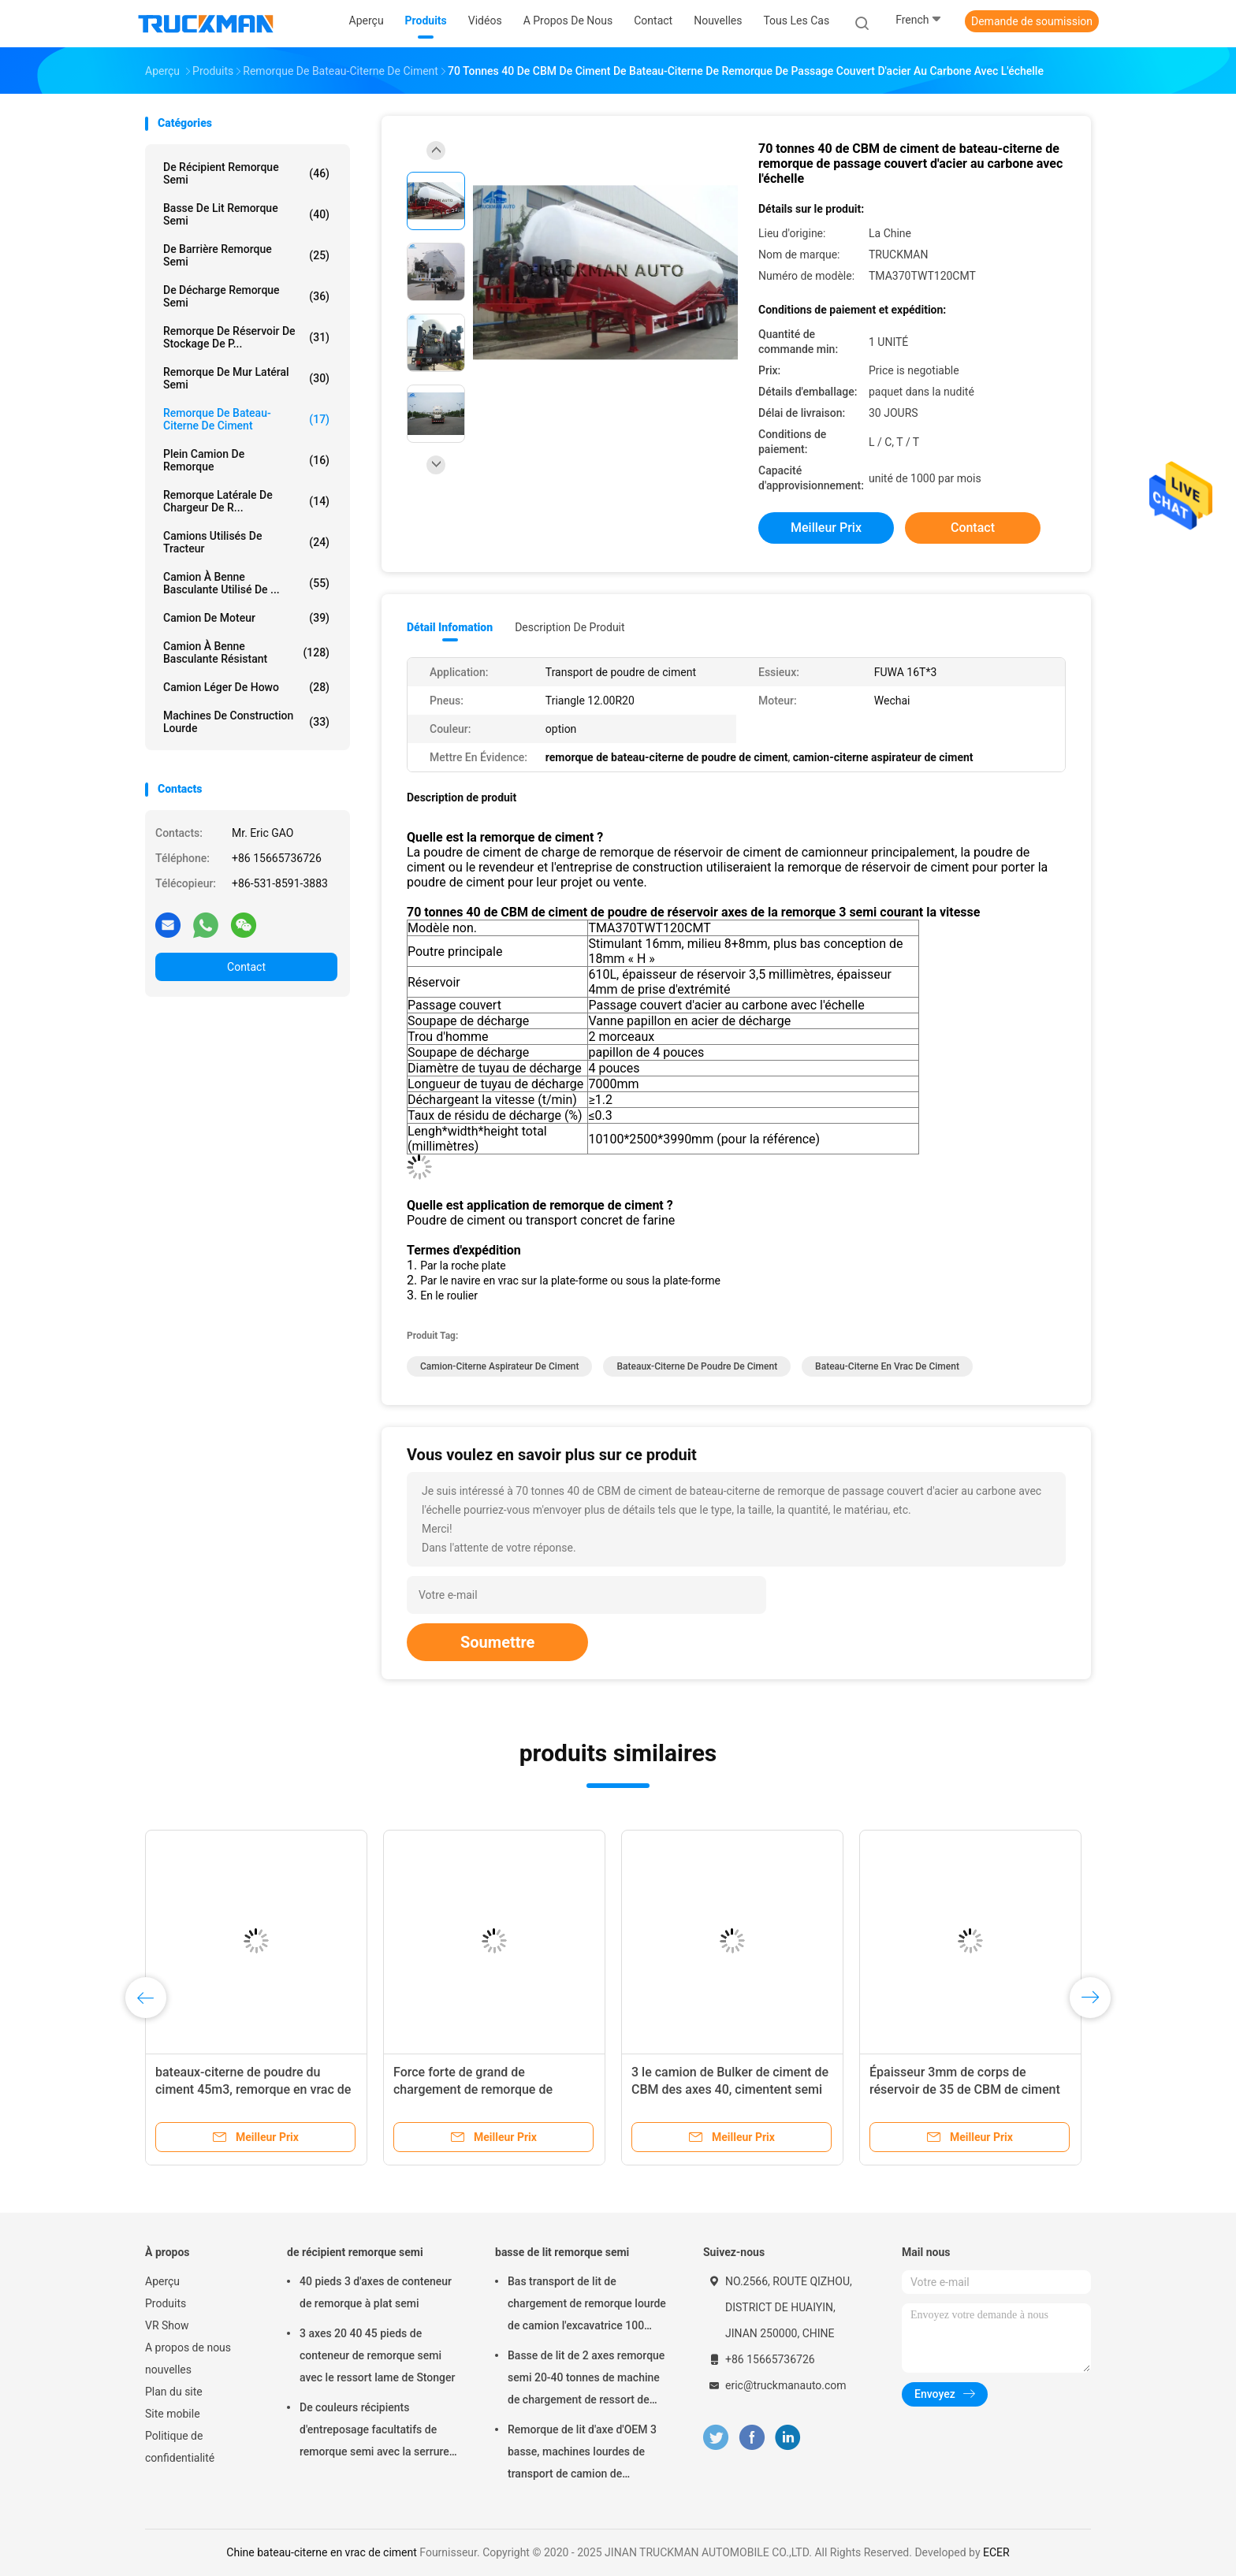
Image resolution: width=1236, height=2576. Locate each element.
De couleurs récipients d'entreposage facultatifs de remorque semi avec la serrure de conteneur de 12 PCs (374, 2432)
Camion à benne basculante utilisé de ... (246, 583)
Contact (246, 967)
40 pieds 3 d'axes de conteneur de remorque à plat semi (376, 2292)
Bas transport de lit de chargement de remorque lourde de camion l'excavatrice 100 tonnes (587, 2305)
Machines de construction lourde (246, 721)
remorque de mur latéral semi (246, 378)
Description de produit (569, 627)
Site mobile (172, 2413)
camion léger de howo (246, 687)
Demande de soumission (1032, 21)
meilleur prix (826, 527)
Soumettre (497, 1642)
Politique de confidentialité (179, 2446)
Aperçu (162, 2281)
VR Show (167, 2325)
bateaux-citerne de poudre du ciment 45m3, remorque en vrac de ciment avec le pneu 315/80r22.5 (253, 2089)
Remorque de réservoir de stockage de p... (246, 337)
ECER (996, 2552)
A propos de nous (188, 2347)
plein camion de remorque (246, 460)
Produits (165, 2303)
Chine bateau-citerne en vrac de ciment (321, 2552)
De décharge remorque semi (246, 296)
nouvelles (168, 2369)
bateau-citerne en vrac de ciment (887, 1366)
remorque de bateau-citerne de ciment (246, 419)
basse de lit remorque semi (246, 214)
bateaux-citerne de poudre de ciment (696, 1366)
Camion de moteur (246, 618)
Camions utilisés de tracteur (246, 542)
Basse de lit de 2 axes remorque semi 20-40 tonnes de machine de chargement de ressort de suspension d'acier (586, 2380)
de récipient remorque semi (246, 173)
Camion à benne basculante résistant (246, 652)
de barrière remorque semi (246, 255)
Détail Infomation (450, 627)
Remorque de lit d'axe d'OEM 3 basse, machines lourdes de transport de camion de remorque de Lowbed (582, 2454)
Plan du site (174, 2391)
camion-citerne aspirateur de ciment (499, 1366)
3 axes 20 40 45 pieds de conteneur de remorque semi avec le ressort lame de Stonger (378, 2355)
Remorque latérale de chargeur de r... (246, 501)
